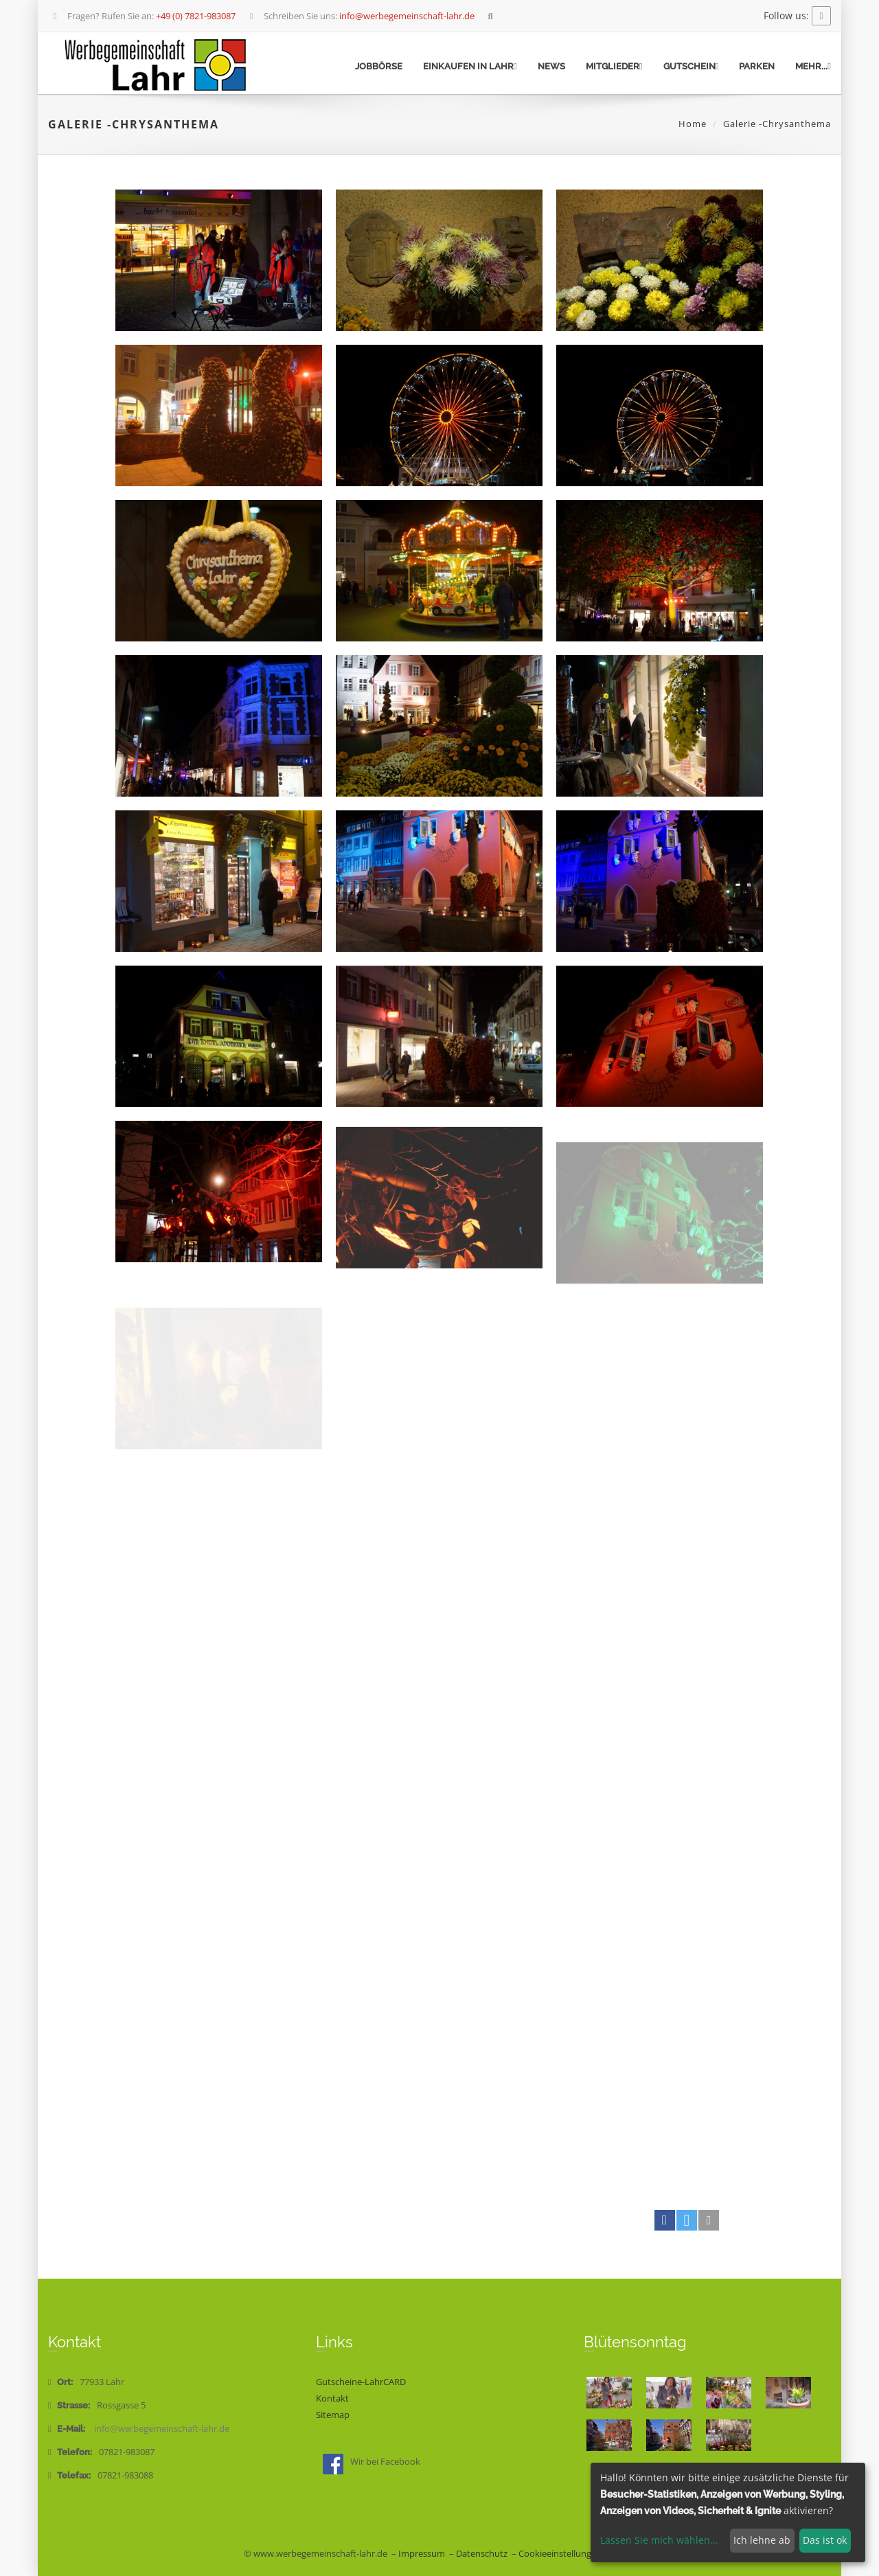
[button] (664, 2220)
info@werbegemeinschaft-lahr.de (161, 2429)
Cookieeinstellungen (560, 2554)
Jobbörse (378, 66)
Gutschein (691, 66)
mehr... (813, 66)
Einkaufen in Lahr (470, 66)
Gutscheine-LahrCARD (361, 2382)
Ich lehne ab (761, 2539)
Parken (757, 66)
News (551, 66)
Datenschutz (481, 2554)
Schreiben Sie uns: (360, 16)
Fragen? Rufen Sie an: (143, 16)
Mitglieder (614, 66)
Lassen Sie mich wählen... (659, 2539)
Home (692, 123)
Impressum (421, 2554)
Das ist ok (825, 2539)
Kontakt (332, 2398)
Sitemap (333, 2415)
